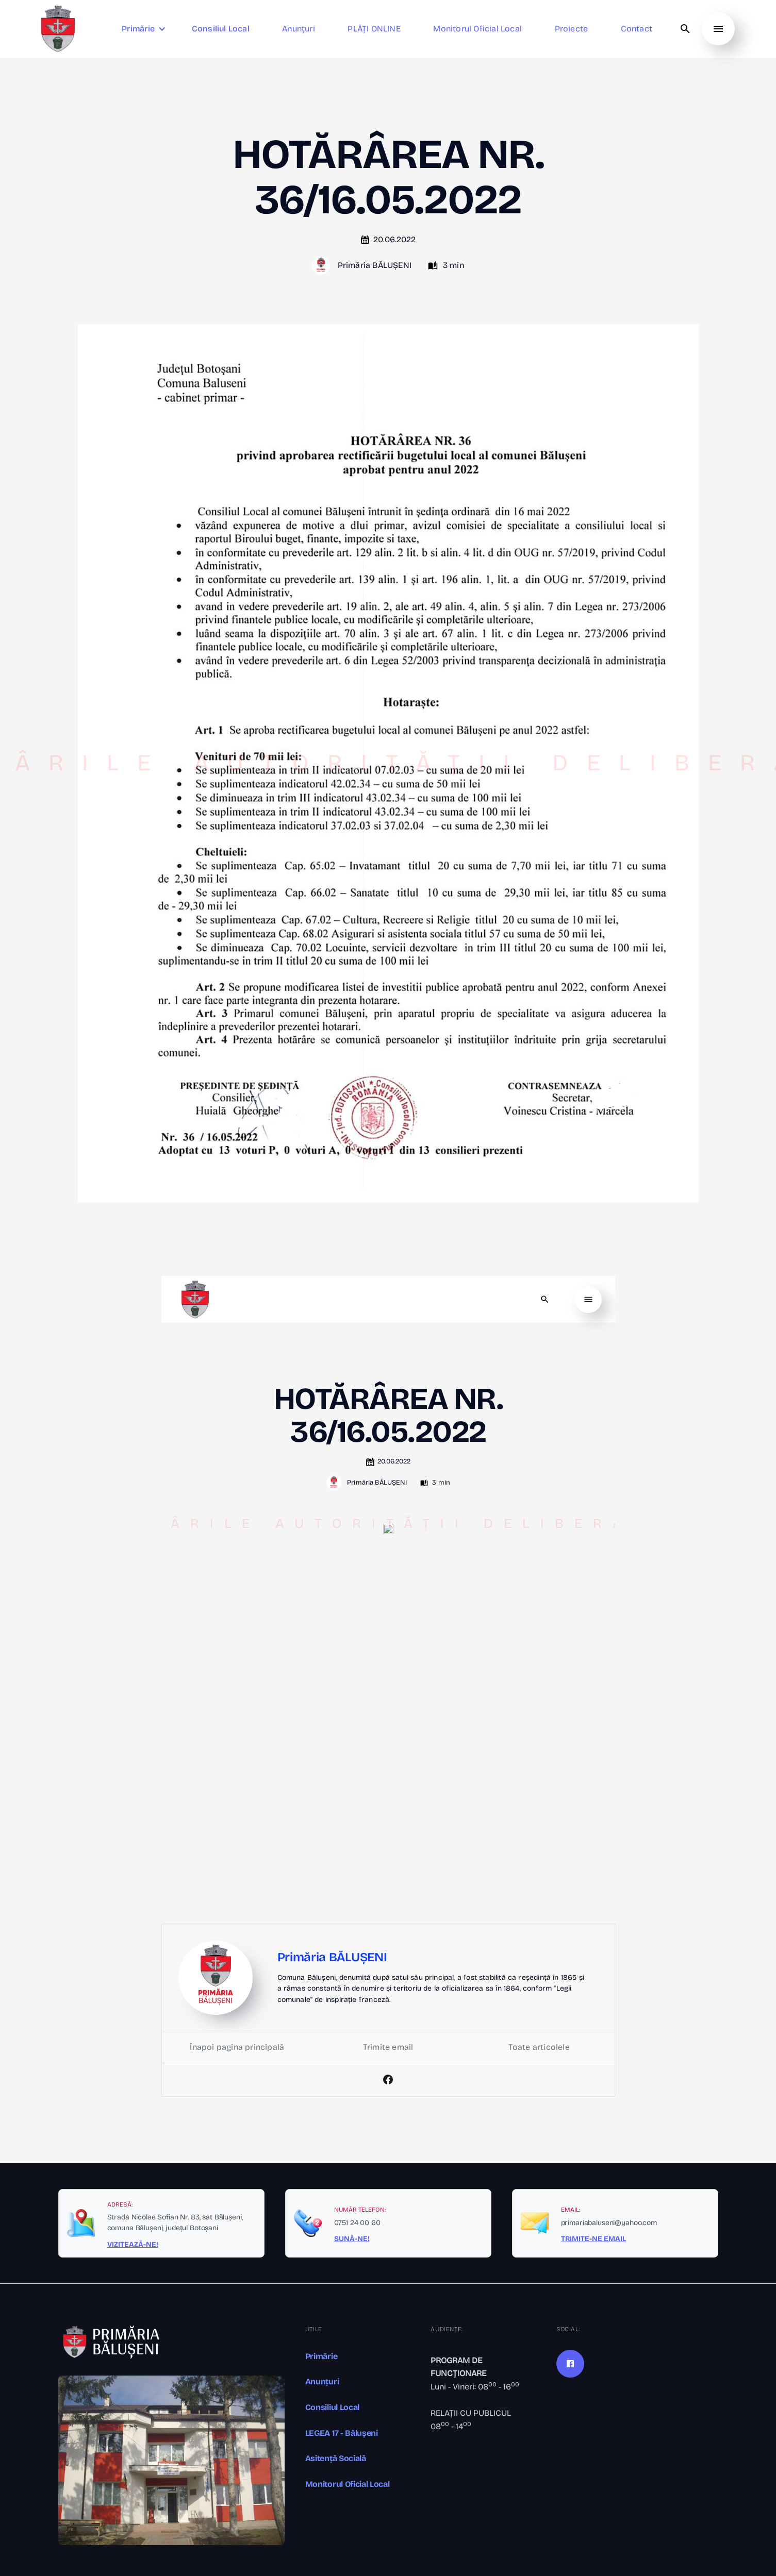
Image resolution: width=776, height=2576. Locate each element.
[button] (145, 29)
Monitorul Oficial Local (347, 2484)
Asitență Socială (335, 2458)
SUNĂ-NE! (352, 2239)
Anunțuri (322, 2381)
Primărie (321, 2356)
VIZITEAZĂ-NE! (132, 2245)
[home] (57, 29)
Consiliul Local (332, 2407)
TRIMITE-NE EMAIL (593, 2239)
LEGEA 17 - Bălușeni (341, 2433)
